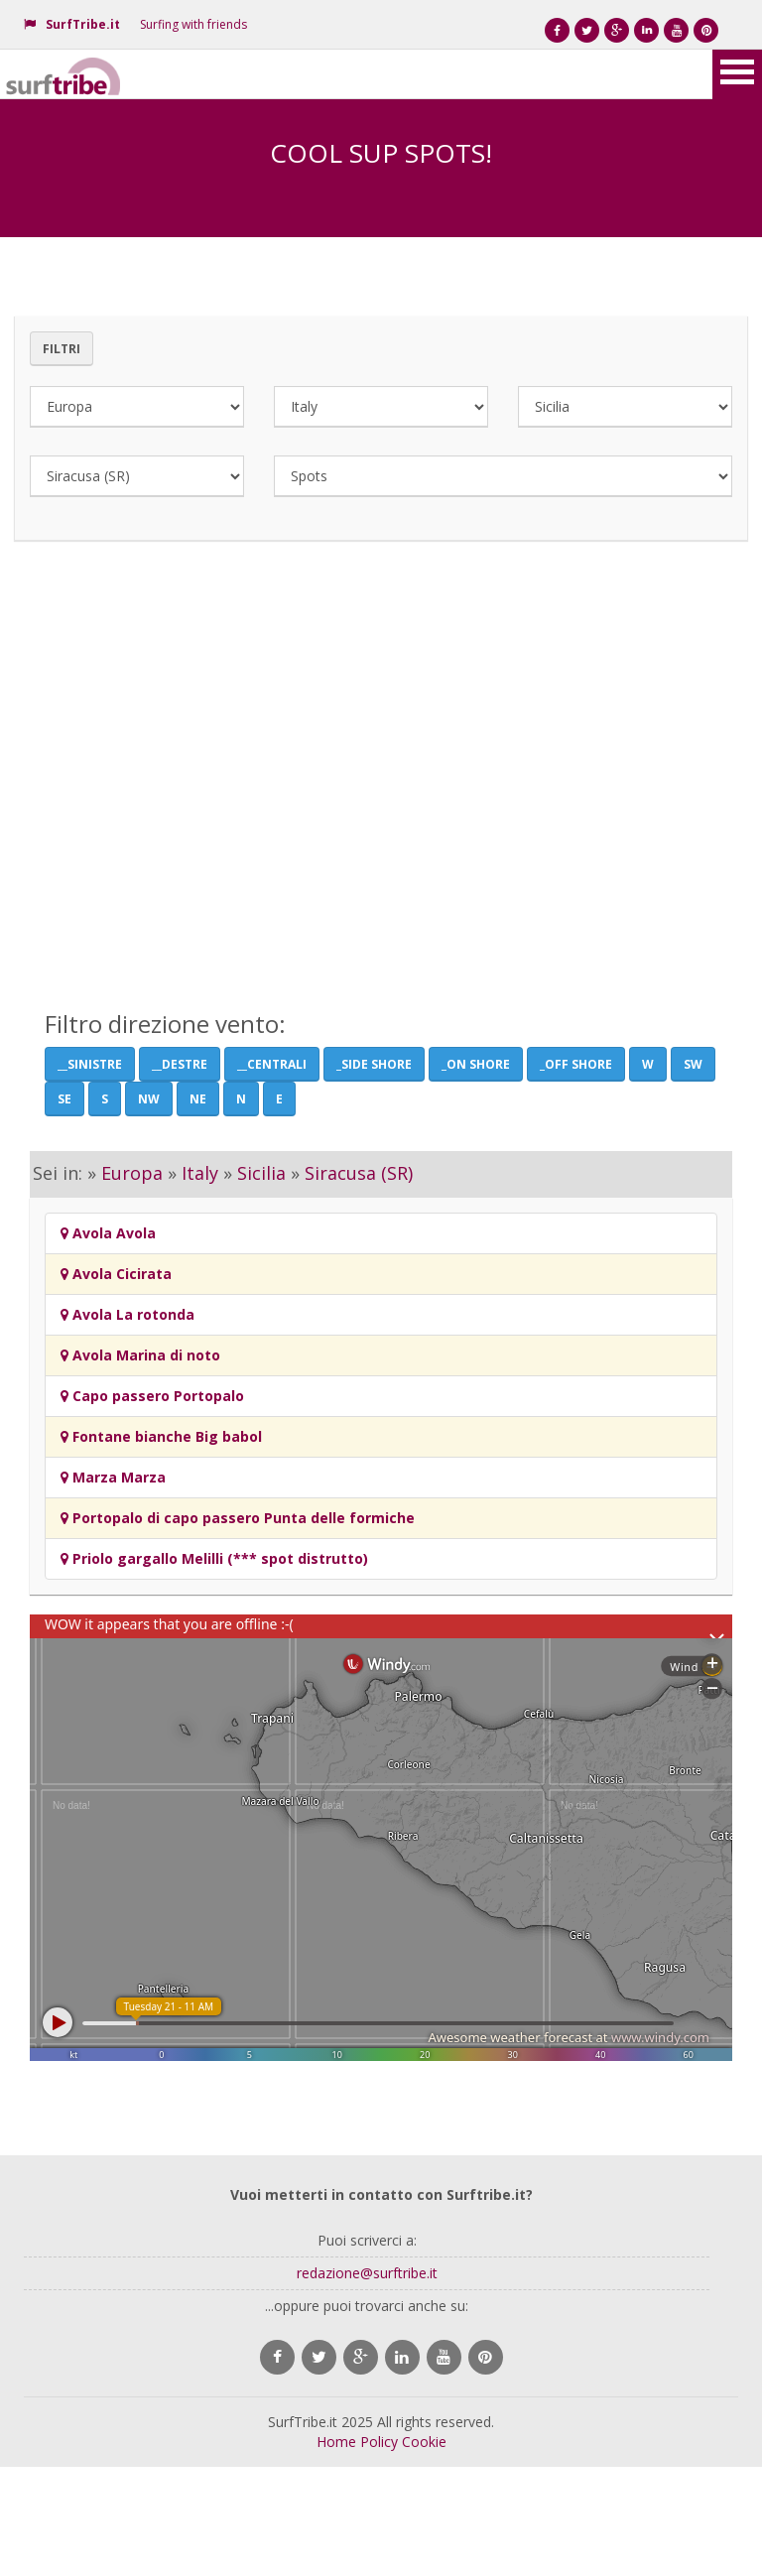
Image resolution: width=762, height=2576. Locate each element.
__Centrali (272, 1064)
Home (336, 2441)
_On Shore (476, 1064)
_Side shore (374, 1064)
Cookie (424, 2441)
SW (693, 1064)
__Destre (179, 1064)
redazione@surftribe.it (367, 2272)
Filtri (61, 348)
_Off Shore (576, 1064)
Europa (132, 1173)
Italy (200, 1173)
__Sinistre (90, 1064)
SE (64, 1099)
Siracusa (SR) (359, 1173)
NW (149, 1099)
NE (198, 1099)
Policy (379, 2441)
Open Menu (737, 74)
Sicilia (261, 1173)
